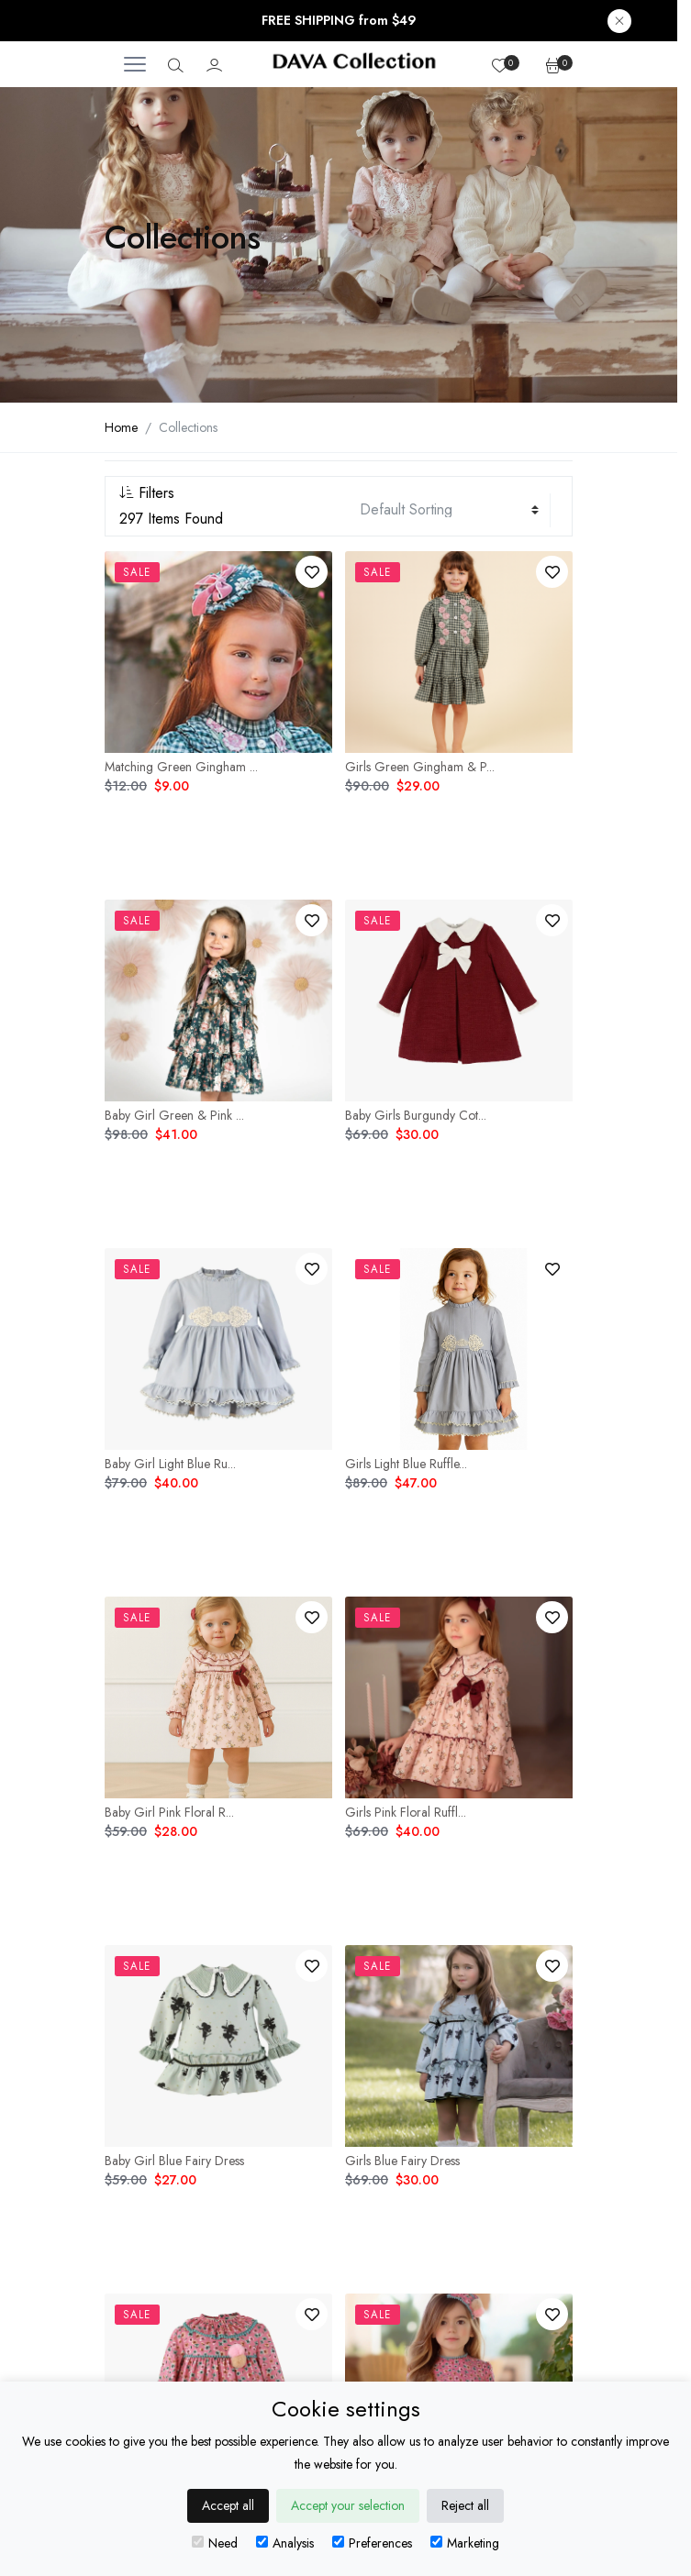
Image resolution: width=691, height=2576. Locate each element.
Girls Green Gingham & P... (420, 766)
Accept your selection (348, 2505)
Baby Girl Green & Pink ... (174, 1115)
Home (121, 427)
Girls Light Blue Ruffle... (406, 1463)
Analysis (285, 2543)
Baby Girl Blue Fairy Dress (174, 2160)
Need (215, 2543)
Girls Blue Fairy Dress (402, 2160)
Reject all (465, 2505)
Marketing (464, 2543)
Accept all (228, 2505)
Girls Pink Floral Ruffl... (405, 1812)
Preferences (372, 2543)
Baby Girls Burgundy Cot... (415, 1115)
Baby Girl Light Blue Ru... (170, 1463)
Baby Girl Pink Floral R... (169, 1812)
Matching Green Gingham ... (181, 766)
